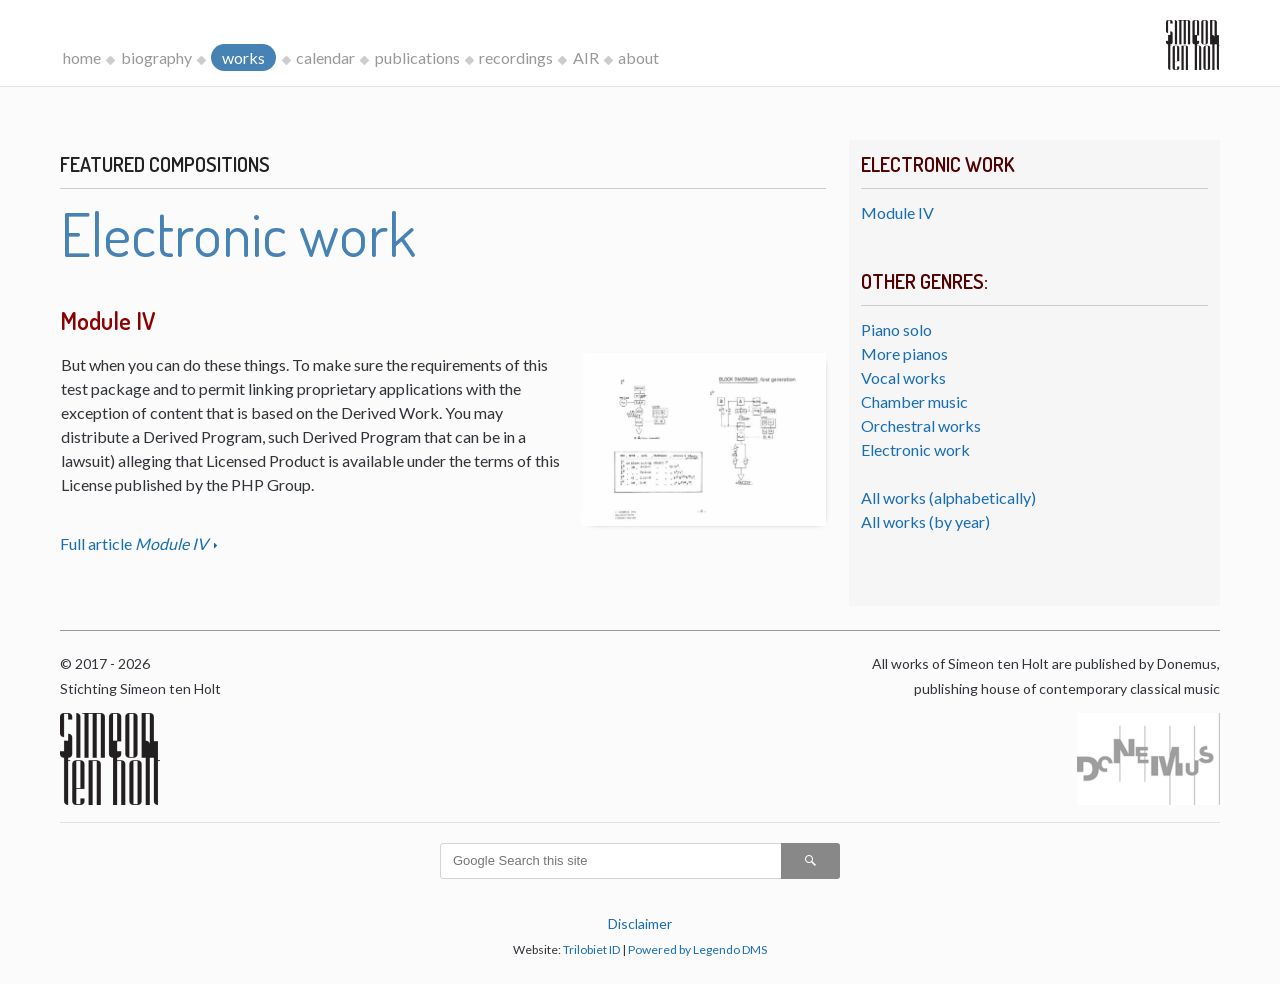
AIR (586, 57)
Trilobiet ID (591, 949)
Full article (135, 543)
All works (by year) (925, 521)
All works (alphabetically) (948, 497)
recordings (516, 57)
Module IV (897, 212)
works (243, 57)
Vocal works (903, 377)
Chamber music (914, 401)
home (82, 57)
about (638, 57)
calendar (325, 57)
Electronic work (915, 449)
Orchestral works (921, 425)
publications (417, 57)
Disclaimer (640, 923)
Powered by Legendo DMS (697, 949)
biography (156, 57)
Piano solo (896, 329)
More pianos (904, 353)
